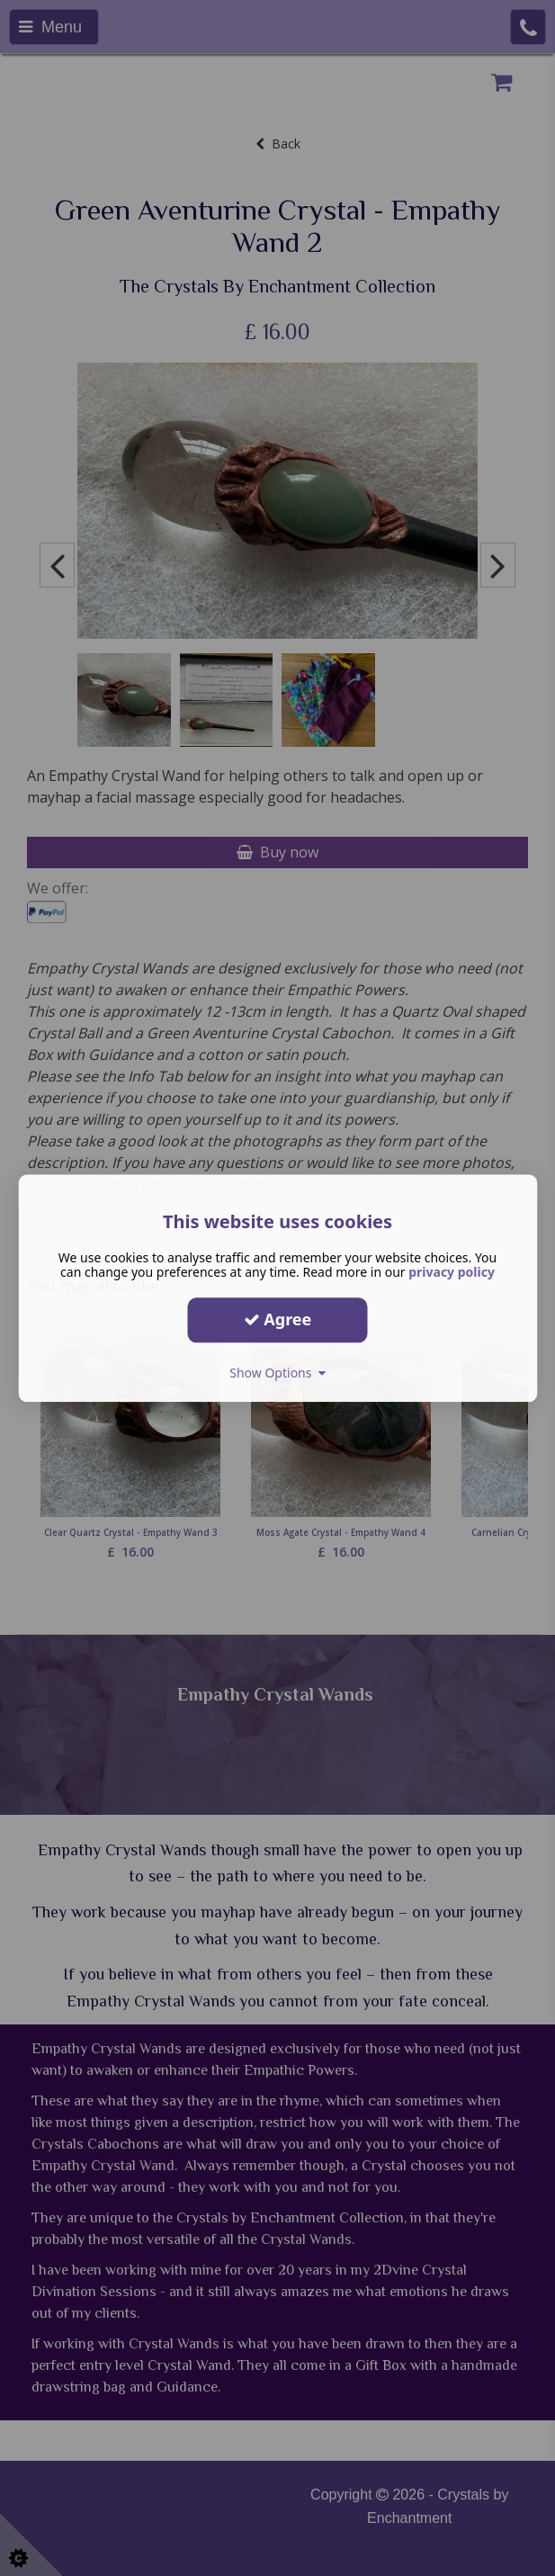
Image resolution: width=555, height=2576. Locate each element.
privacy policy (451, 1271)
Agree (278, 1319)
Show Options (277, 1372)
